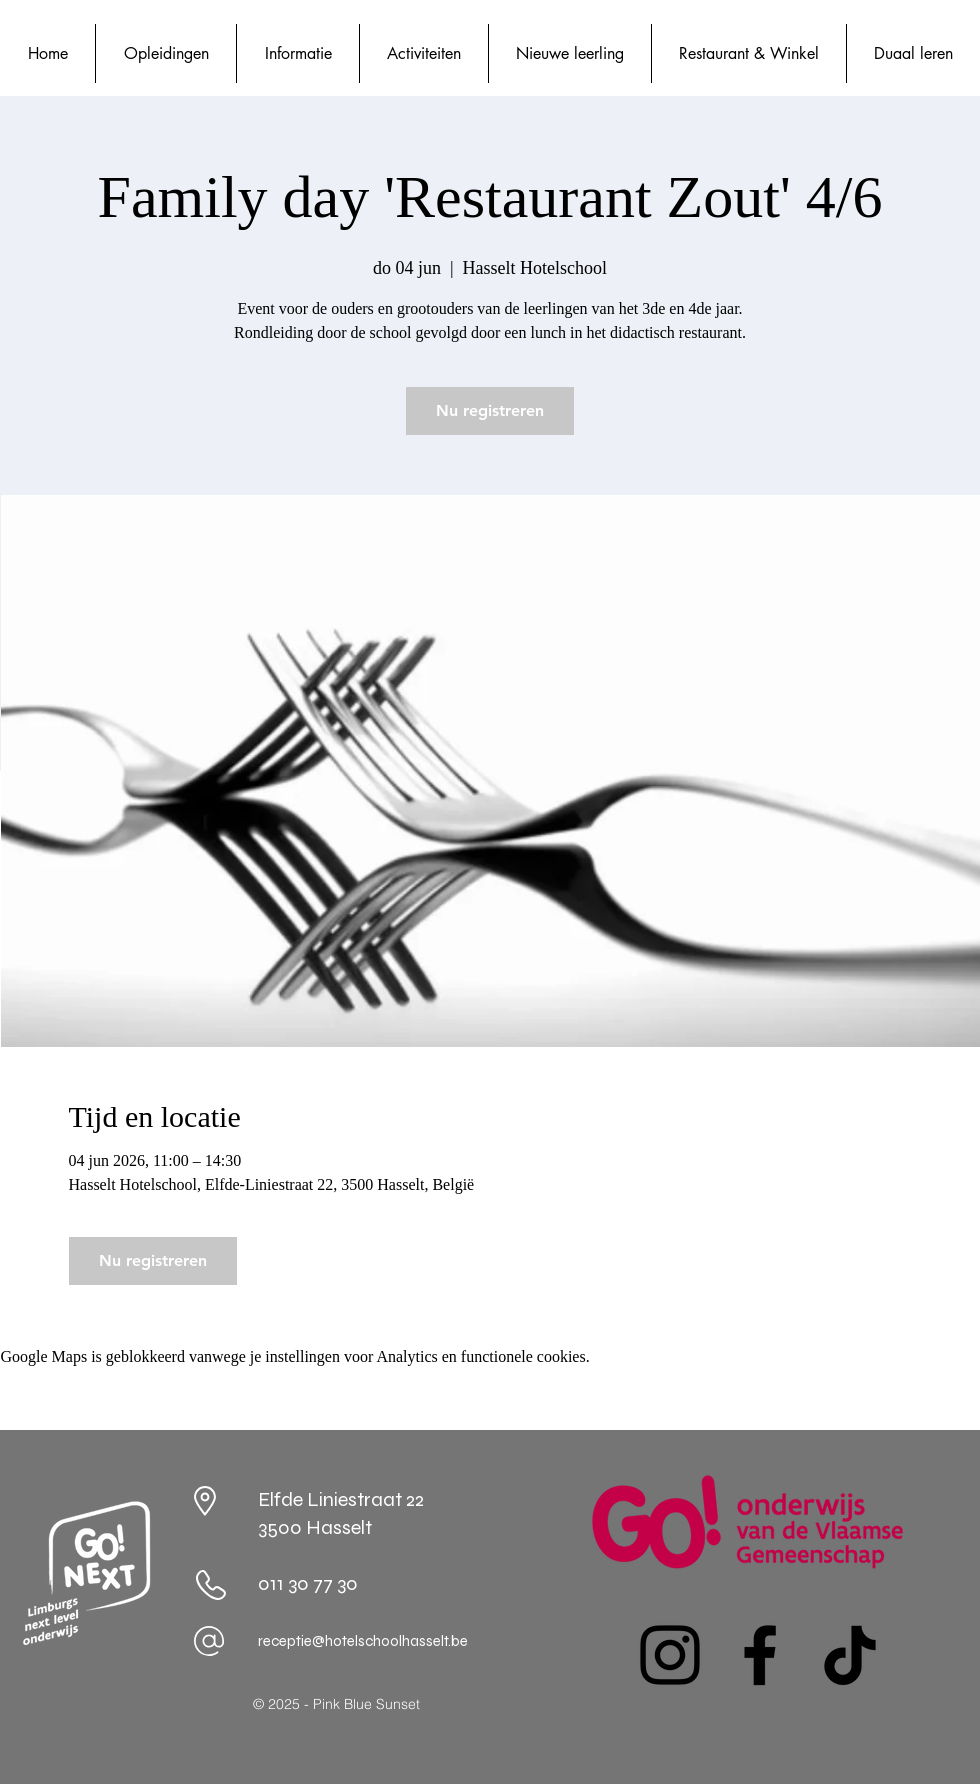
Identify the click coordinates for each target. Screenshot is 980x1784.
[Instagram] (670, 1655)
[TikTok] (850, 1655)
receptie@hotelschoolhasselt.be (363, 1641)
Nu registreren (490, 410)
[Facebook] (760, 1655)
